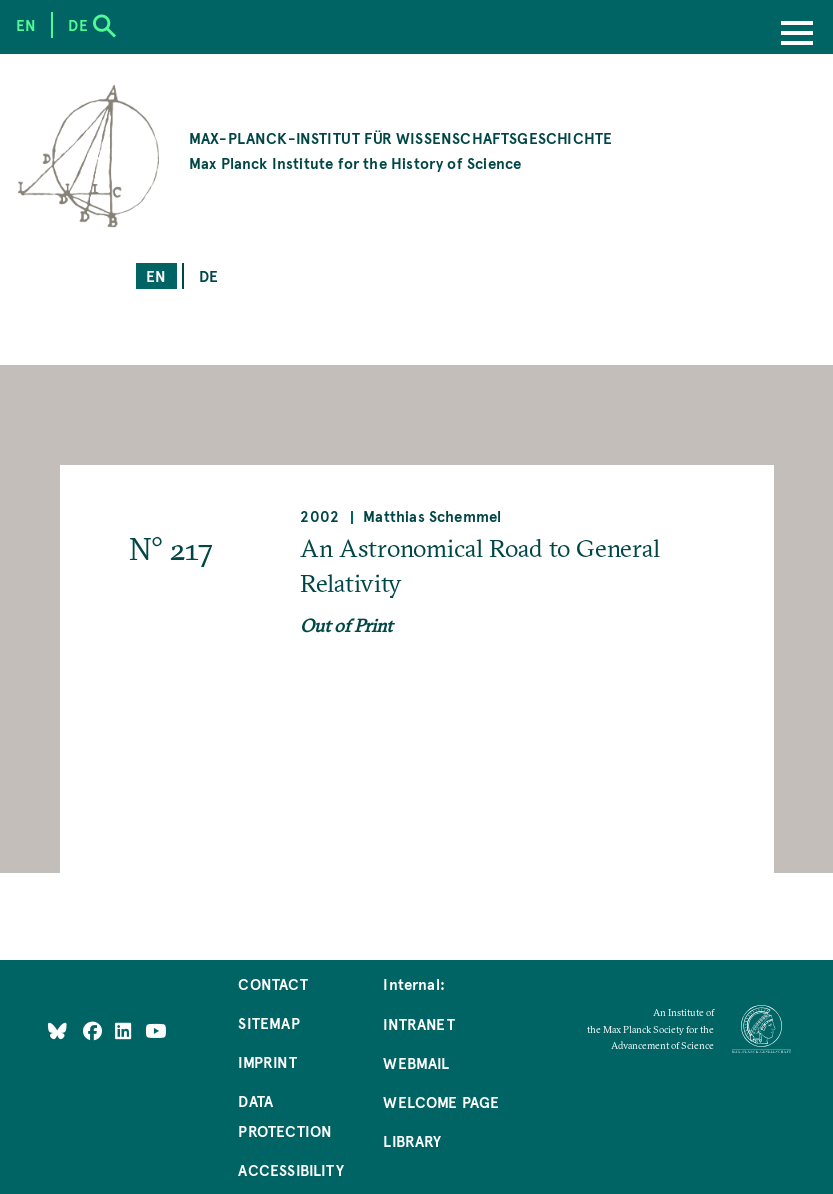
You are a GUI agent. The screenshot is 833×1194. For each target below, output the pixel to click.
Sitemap (268, 1022)
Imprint (267, 1061)
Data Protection (285, 1115)
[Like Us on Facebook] (94, 1029)
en (156, 275)
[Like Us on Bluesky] (57, 1029)
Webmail (416, 1062)
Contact (272, 983)
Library (412, 1140)
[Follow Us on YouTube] (155, 1029)
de (208, 275)
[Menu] (797, 35)
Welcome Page (441, 1101)
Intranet (418, 1023)
